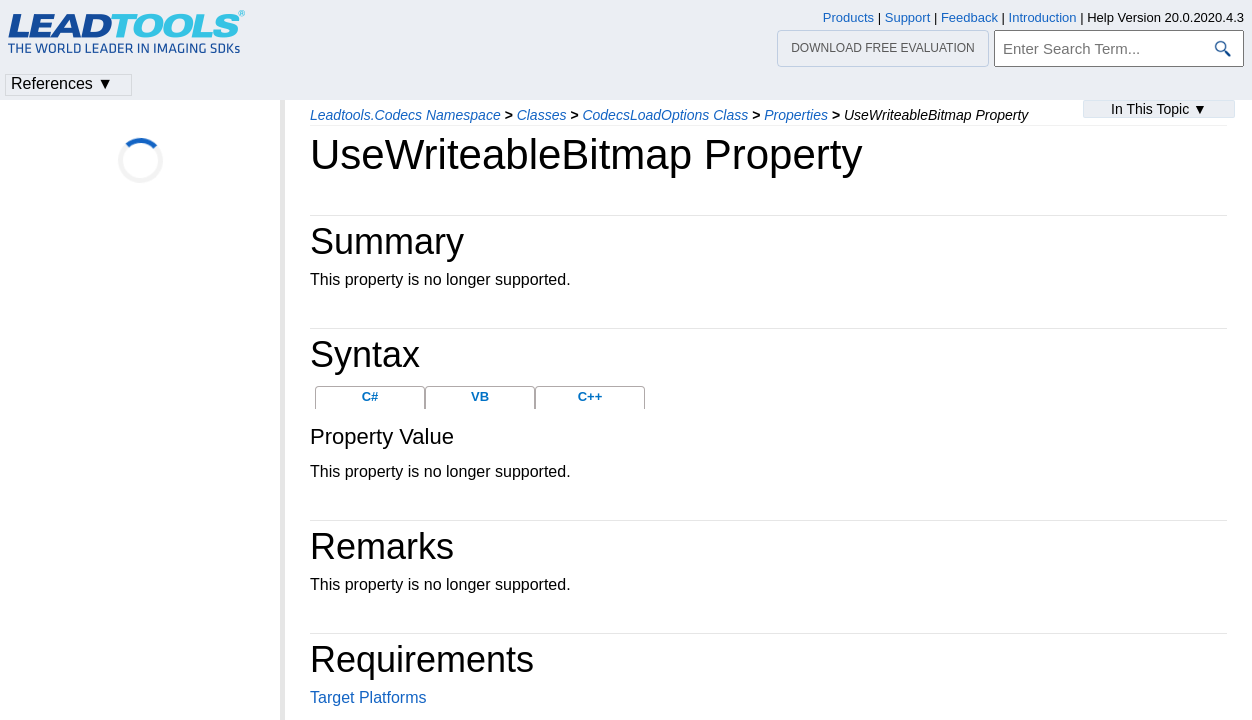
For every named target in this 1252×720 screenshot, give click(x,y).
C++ (590, 396)
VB (480, 396)
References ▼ (62, 83)
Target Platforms (368, 697)
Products (848, 17)
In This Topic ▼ (1159, 109)
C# (370, 396)
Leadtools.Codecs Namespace (405, 115)
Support (908, 17)
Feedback (969, 17)
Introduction (1043, 17)
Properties (796, 115)
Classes (542, 115)
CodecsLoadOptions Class (665, 115)
